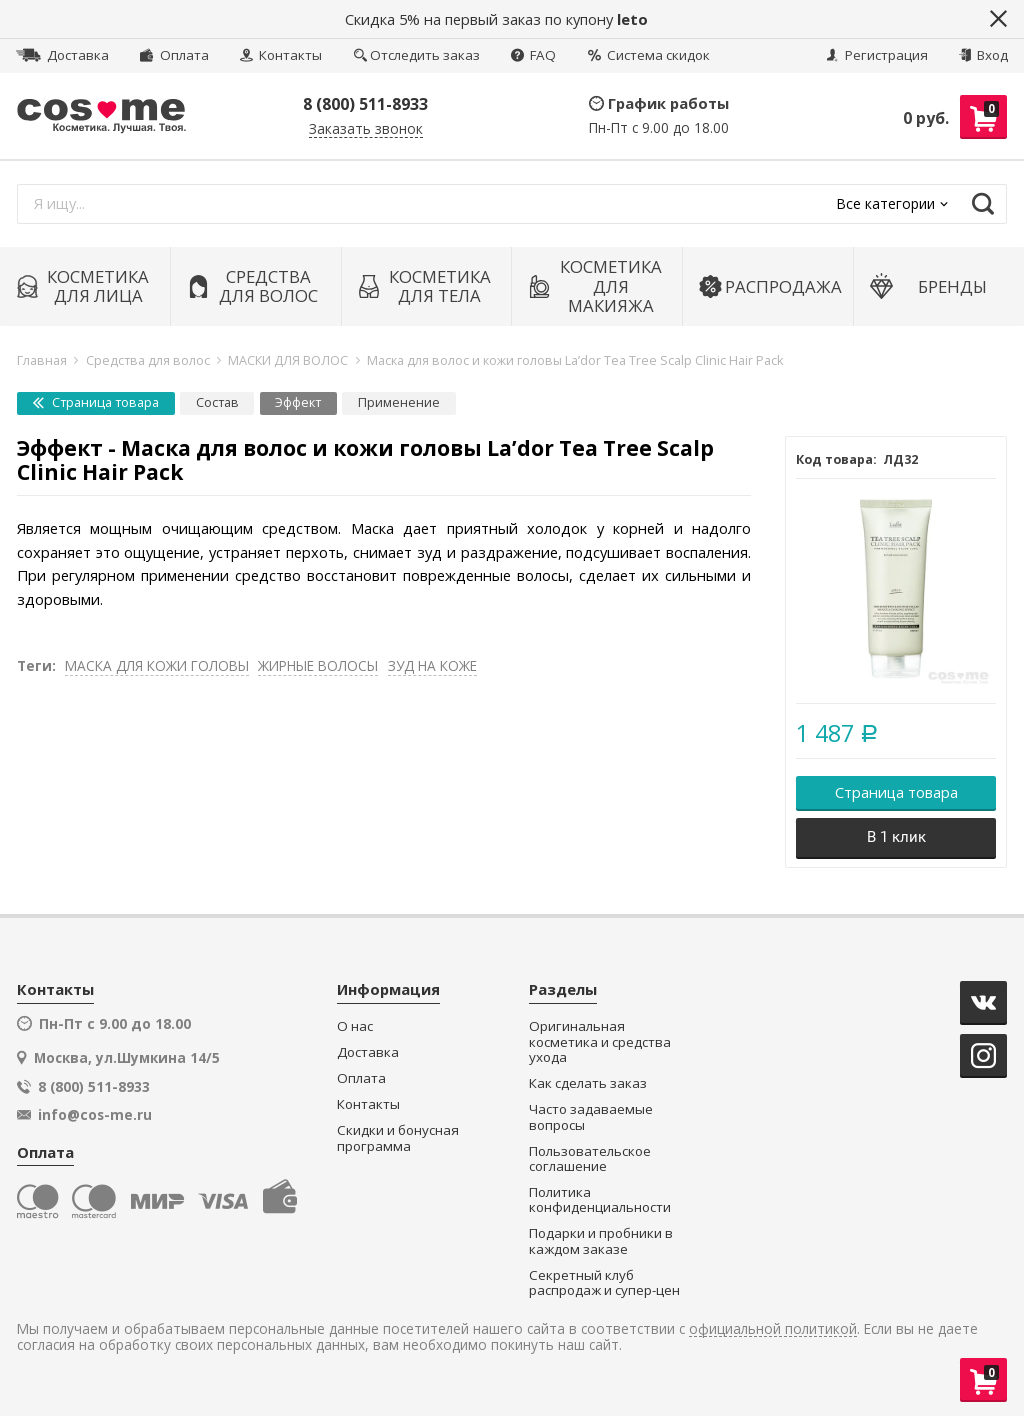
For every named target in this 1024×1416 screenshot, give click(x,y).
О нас (355, 1026)
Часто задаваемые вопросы (591, 1117)
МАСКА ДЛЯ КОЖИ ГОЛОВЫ (157, 665)
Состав (217, 402)
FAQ (533, 55)
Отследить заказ (417, 55)
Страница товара (96, 402)
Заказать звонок (366, 129)
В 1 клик (896, 837)
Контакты (281, 55)
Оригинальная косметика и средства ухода (600, 1042)
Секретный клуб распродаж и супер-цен (604, 1283)
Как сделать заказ (588, 1083)
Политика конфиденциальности (600, 1200)
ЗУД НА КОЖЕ (432, 665)
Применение (399, 402)
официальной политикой (773, 1329)
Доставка (62, 55)
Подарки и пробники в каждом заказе (601, 1241)
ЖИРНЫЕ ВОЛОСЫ (318, 665)
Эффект (298, 402)
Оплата (174, 55)
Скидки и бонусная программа (398, 1138)
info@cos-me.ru (95, 1115)
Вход (983, 55)
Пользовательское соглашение (590, 1159)
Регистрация (877, 55)
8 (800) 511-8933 (365, 104)
